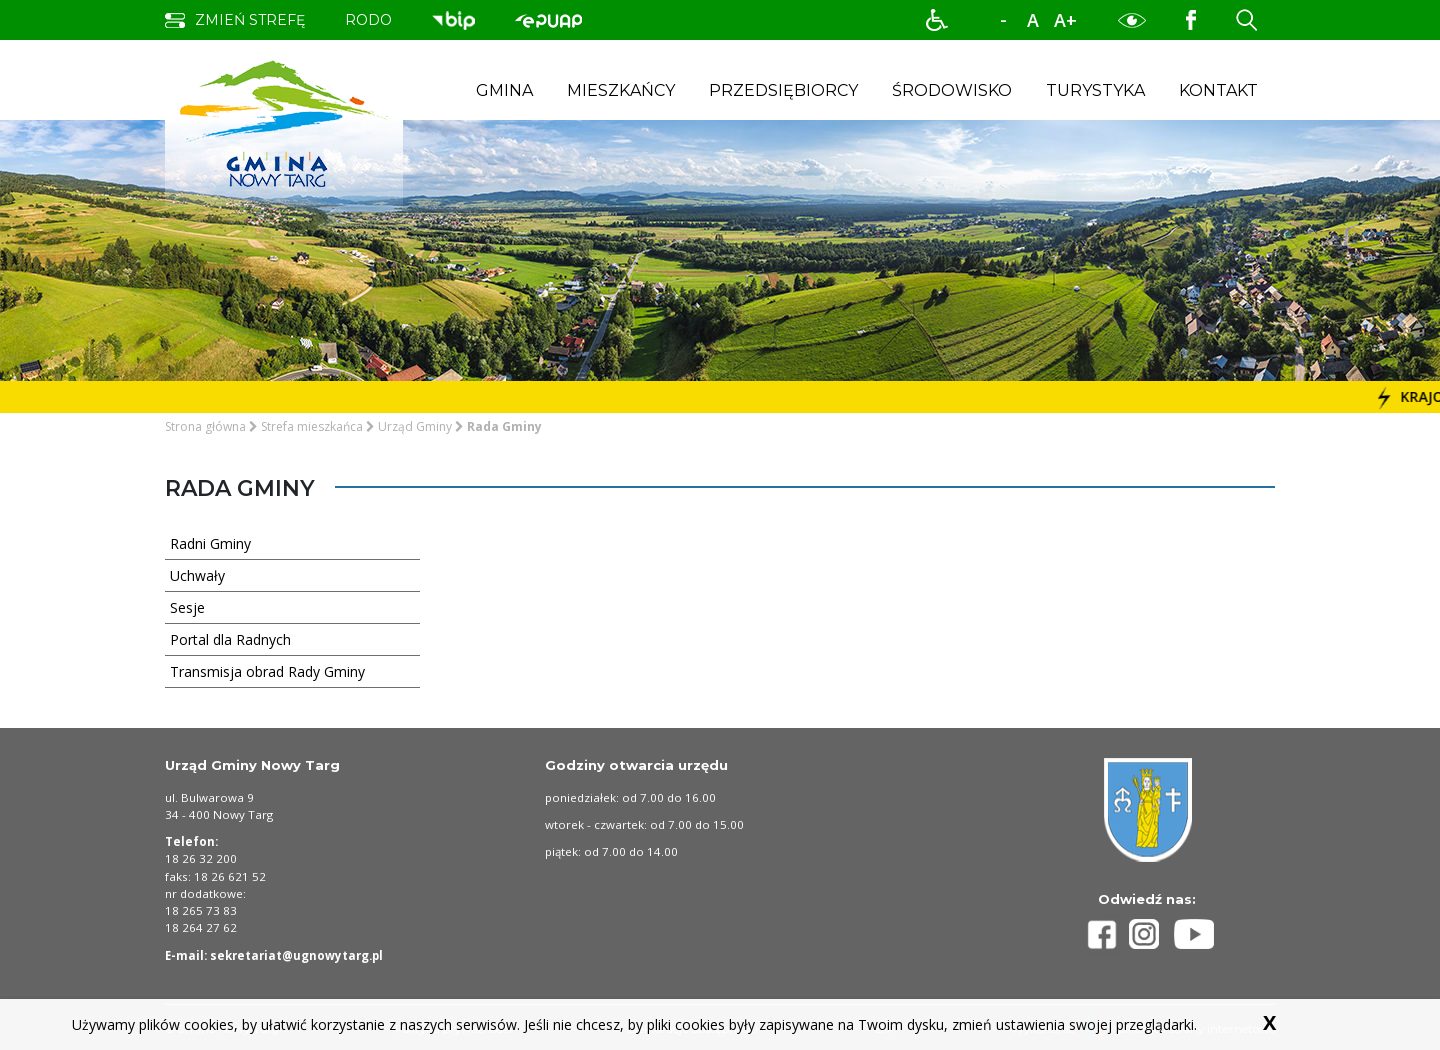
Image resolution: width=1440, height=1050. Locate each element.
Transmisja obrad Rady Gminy (287, 671)
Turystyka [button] (1095, 90)
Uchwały (287, 575)
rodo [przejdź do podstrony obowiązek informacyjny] (368, 20)
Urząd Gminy (415, 426)
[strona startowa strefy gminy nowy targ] (284, 122)
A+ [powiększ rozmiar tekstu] (1065, 20)
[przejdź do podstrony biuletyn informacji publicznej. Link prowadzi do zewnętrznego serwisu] (453, 19)
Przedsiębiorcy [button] (783, 90)
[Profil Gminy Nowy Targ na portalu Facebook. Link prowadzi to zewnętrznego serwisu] (1191, 19)
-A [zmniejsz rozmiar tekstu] (1003, 21)
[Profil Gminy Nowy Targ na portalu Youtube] (1194, 934)
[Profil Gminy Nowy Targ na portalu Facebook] (1105, 934)
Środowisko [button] (952, 90)
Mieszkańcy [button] (621, 90)
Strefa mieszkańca (312, 426)
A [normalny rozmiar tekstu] (1033, 20)
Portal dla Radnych (287, 639)
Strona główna (205, 426)
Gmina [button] (504, 90)
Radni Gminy (287, 543)
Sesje (287, 607)
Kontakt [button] (1218, 90)
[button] (937, 20)
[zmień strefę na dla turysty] (235, 20)
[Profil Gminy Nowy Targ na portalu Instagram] (1152, 934)
